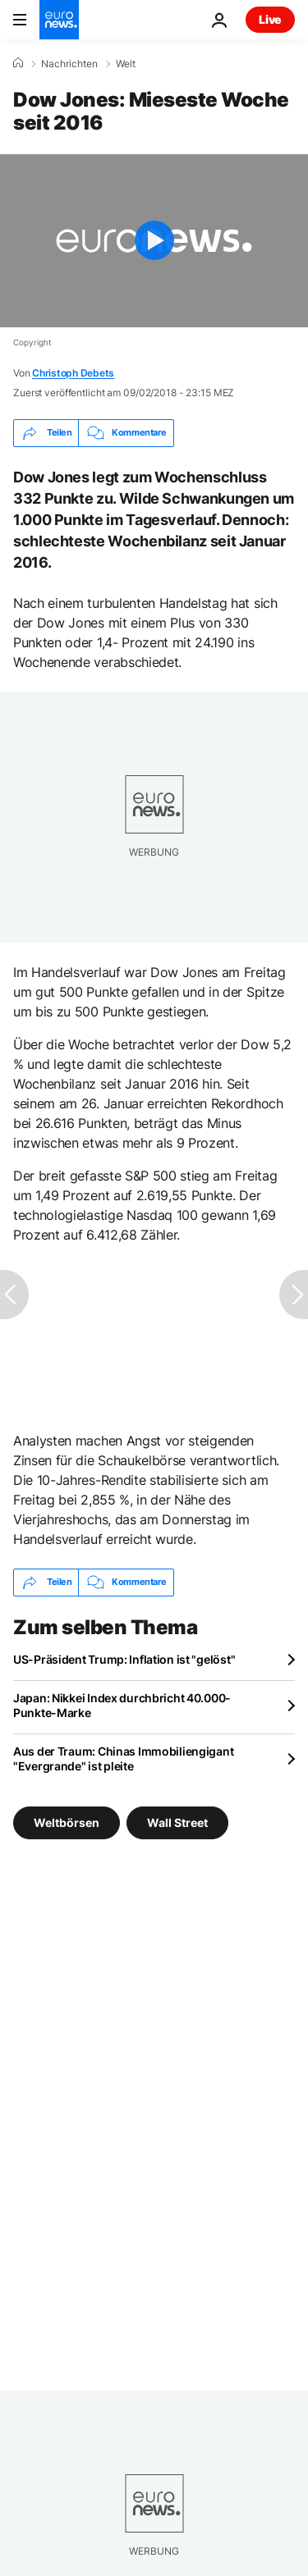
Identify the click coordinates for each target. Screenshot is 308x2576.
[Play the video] (154, 240)
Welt (126, 64)
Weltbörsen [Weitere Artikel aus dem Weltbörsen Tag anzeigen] (66, 1822)
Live (270, 19)
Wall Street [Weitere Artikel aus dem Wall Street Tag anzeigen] (177, 1822)
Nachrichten (69, 64)
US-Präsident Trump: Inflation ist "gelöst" (124, 1659)
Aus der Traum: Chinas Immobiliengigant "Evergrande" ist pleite (123, 1758)
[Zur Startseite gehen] (59, 19)
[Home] (18, 63)
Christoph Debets (73, 373)
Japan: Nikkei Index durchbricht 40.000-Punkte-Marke (122, 1705)
